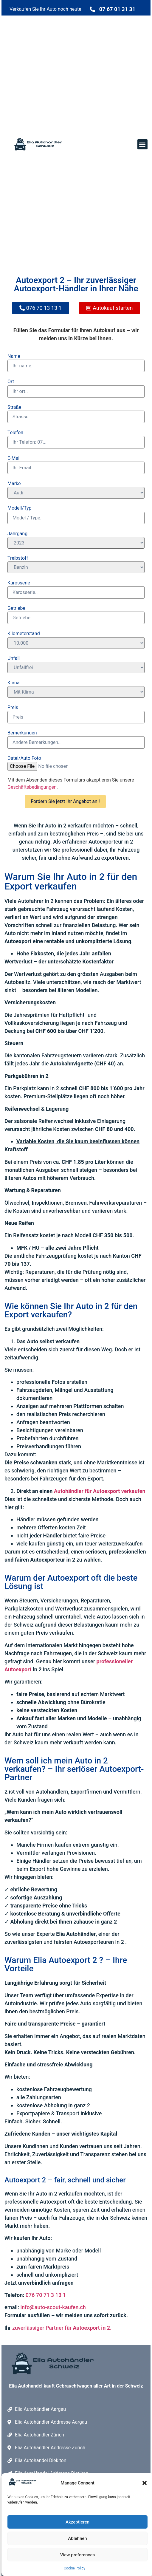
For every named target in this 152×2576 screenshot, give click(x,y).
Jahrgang (17, 533)
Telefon (15, 432)
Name (13, 356)
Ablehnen (77, 2538)
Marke (14, 483)
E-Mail (14, 458)
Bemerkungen (22, 733)
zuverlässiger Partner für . (61, 2328)
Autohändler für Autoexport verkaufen (99, 1491)
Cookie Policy (74, 2568)
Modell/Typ (19, 508)
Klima (13, 682)
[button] (145, 2483)
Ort (10, 381)
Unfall (13, 658)
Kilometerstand (23, 633)
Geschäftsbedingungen (32, 787)
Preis (12, 707)
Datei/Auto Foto (24, 758)
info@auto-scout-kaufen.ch (52, 2307)
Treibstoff (17, 558)
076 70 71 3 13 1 (46, 2295)
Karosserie (18, 583)
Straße (14, 407)
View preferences (77, 2555)
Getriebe (16, 608)
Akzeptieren (77, 2522)
